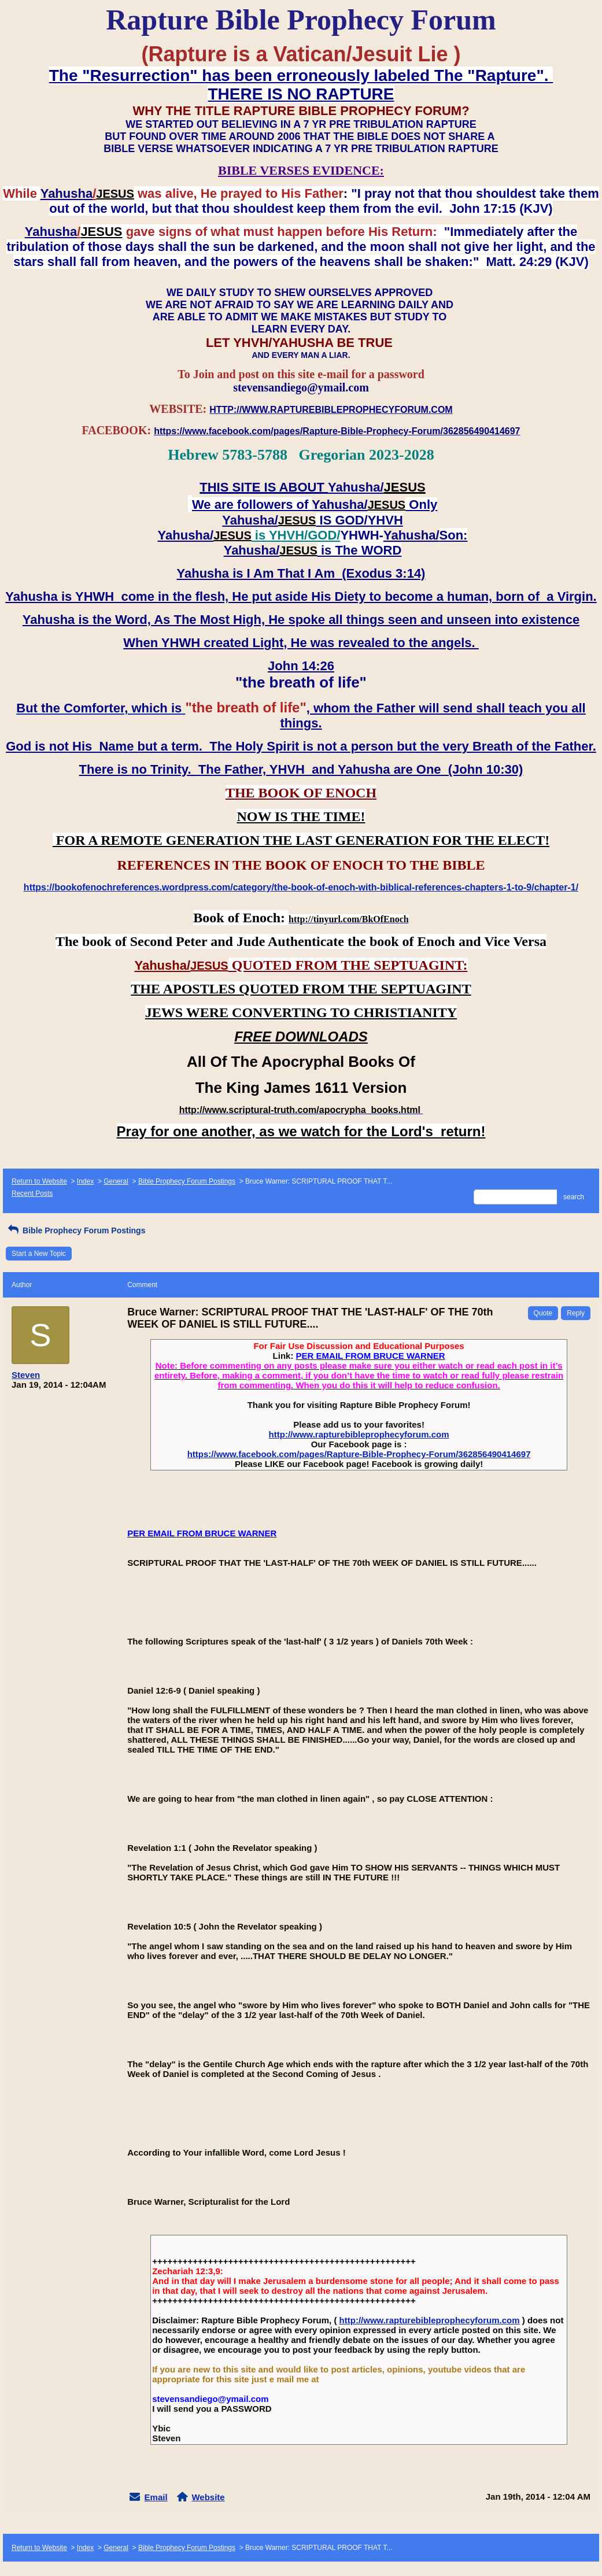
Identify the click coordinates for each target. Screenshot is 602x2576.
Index (85, 1181)
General (116, 1181)
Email (156, 2497)
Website (207, 2497)
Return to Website (39, 1181)
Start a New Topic (39, 1254)
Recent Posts (32, 1193)
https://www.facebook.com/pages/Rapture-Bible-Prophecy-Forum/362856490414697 (359, 1454)
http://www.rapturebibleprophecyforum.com (359, 1434)
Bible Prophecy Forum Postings (186, 1181)
